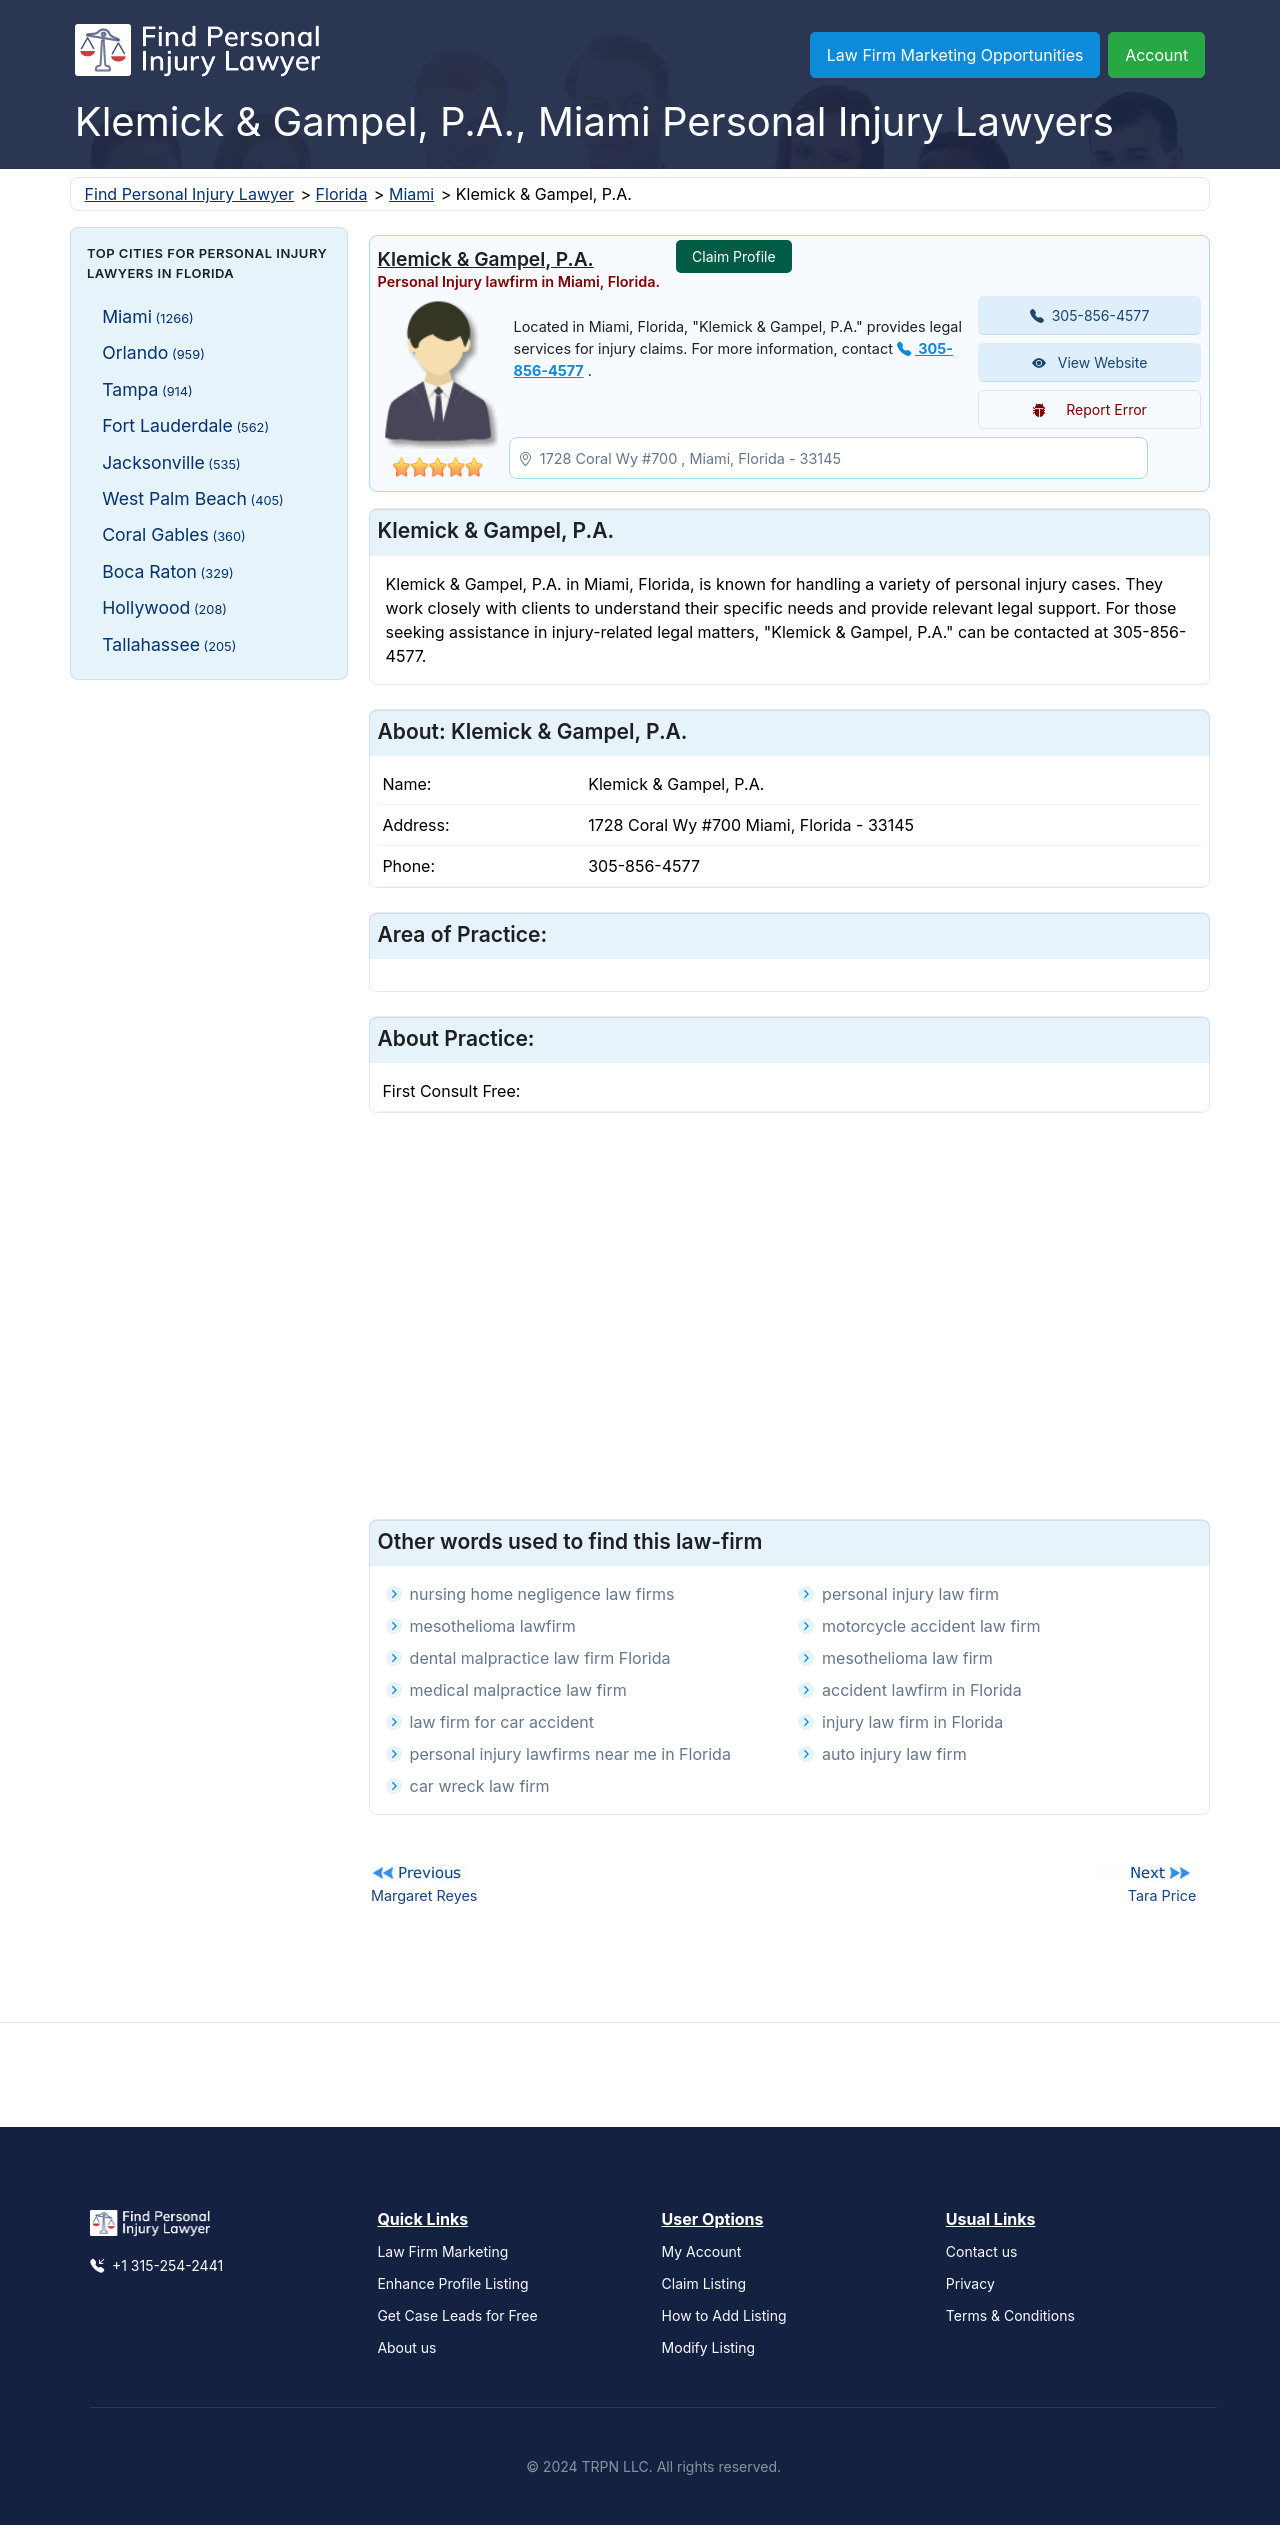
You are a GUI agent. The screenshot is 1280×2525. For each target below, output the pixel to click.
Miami (411, 194)
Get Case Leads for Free (457, 2315)
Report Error (1089, 409)
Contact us (982, 2251)
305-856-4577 (1090, 315)
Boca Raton (167, 571)
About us (406, 2347)
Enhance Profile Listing (452, 2283)
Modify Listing (709, 2347)
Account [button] (1156, 55)
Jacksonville (171, 462)
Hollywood (164, 607)
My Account (702, 2251)
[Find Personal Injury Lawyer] (197, 55)
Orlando (153, 352)
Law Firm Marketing (442, 2251)
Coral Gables (174, 534)
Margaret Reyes (424, 1895)
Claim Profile (734, 256)
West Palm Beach (193, 498)
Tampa (147, 389)
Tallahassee (169, 644)
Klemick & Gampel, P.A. (486, 259)
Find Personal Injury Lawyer (189, 194)
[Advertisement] (209, 995)
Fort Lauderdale (185, 425)
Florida (342, 194)
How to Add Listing (724, 2315)
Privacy (970, 2283)
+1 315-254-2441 (156, 2265)
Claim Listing (704, 2283)
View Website (1090, 362)
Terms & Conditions (1010, 2315)
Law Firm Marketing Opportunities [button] (954, 55)
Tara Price (1162, 1895)
